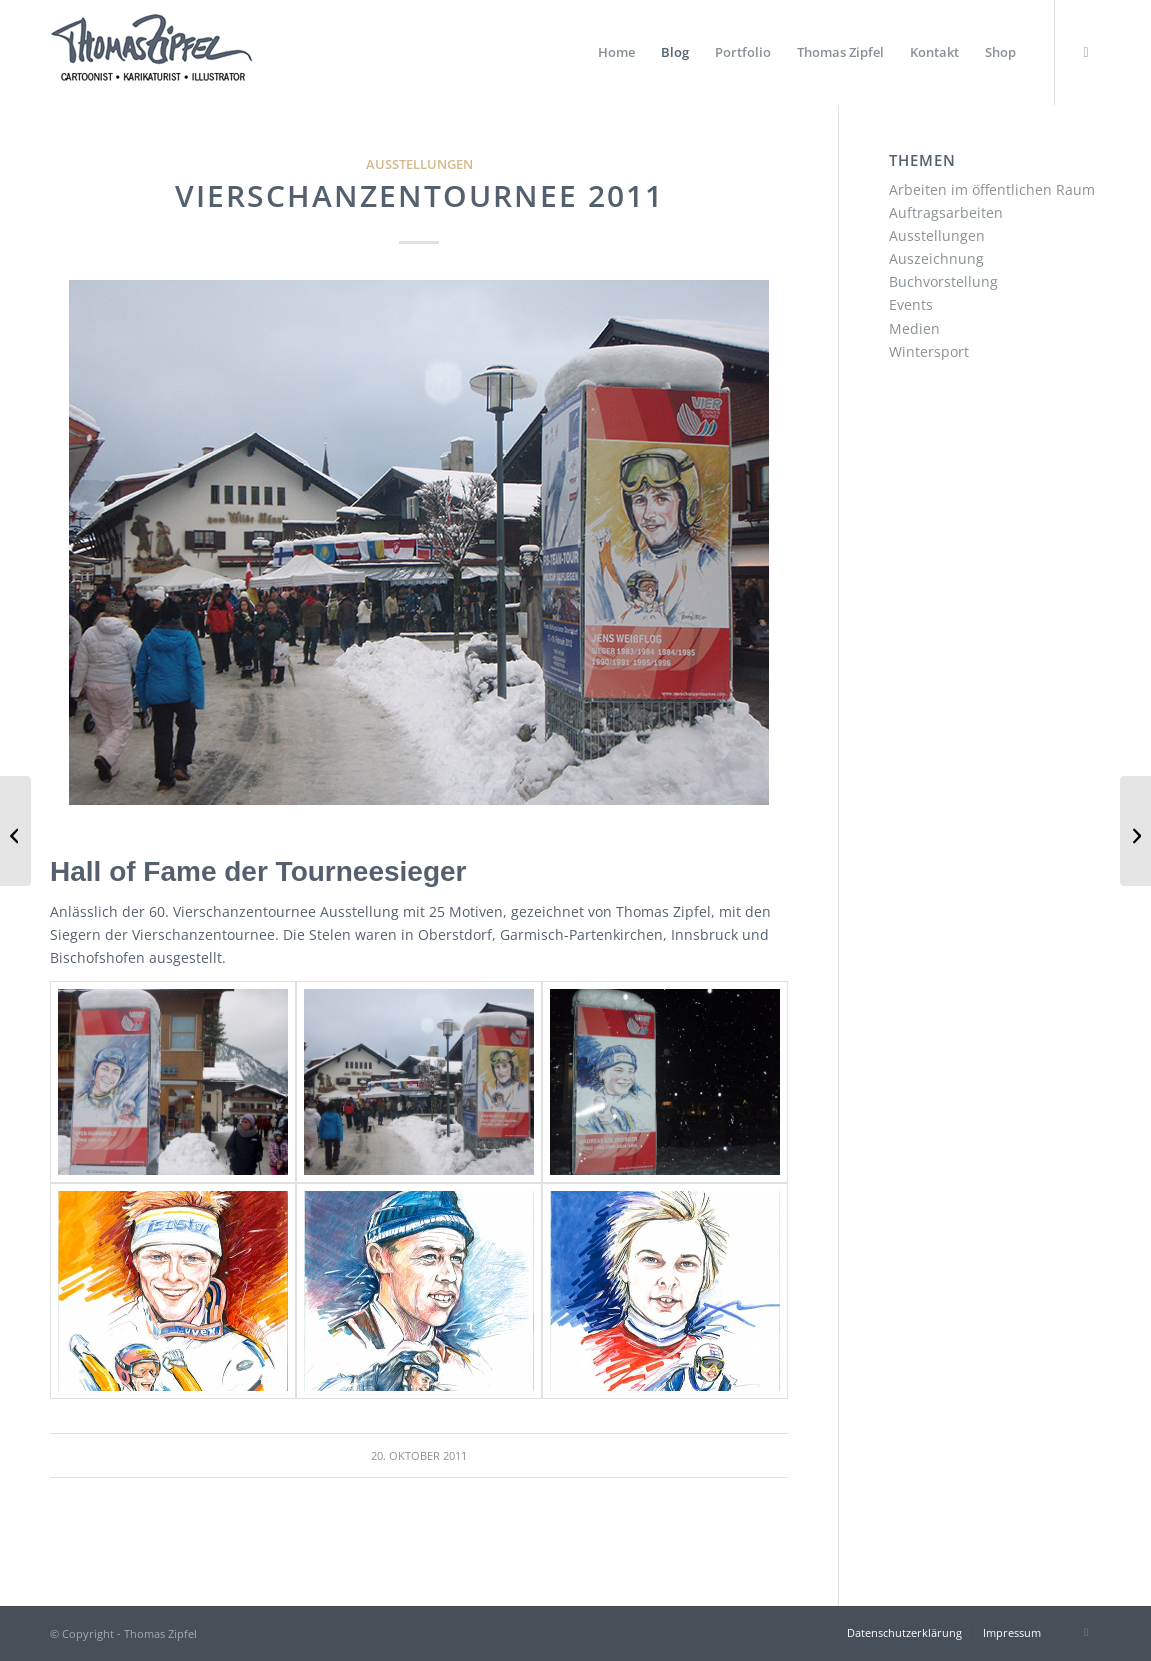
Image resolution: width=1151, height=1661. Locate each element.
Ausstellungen (419, 164)
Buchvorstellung (943, 281)
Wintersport (929, 351)
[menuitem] (616, 52)
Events (911, 304)
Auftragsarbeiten (946, 212)
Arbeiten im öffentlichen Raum (992, 189)
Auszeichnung (936, 258)
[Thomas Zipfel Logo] (151, 52)
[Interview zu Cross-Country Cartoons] (15, 831)
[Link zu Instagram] (1086, 52)
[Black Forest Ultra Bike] (1135, 831)
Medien (914, 328)
